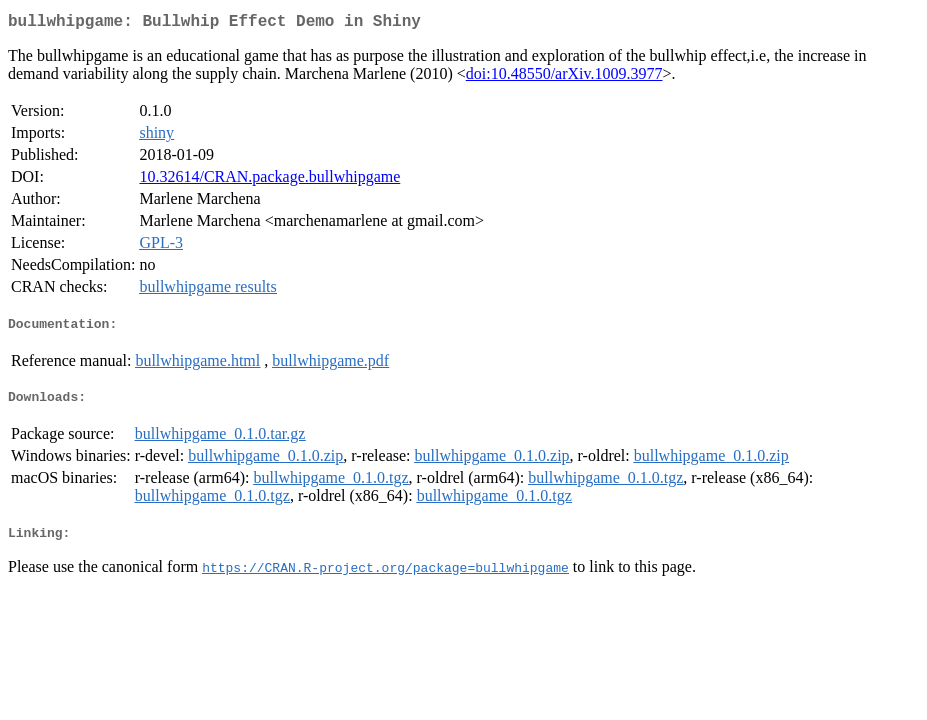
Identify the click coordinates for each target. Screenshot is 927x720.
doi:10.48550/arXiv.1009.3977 (564, 77)
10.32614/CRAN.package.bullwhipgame (269, 180)
